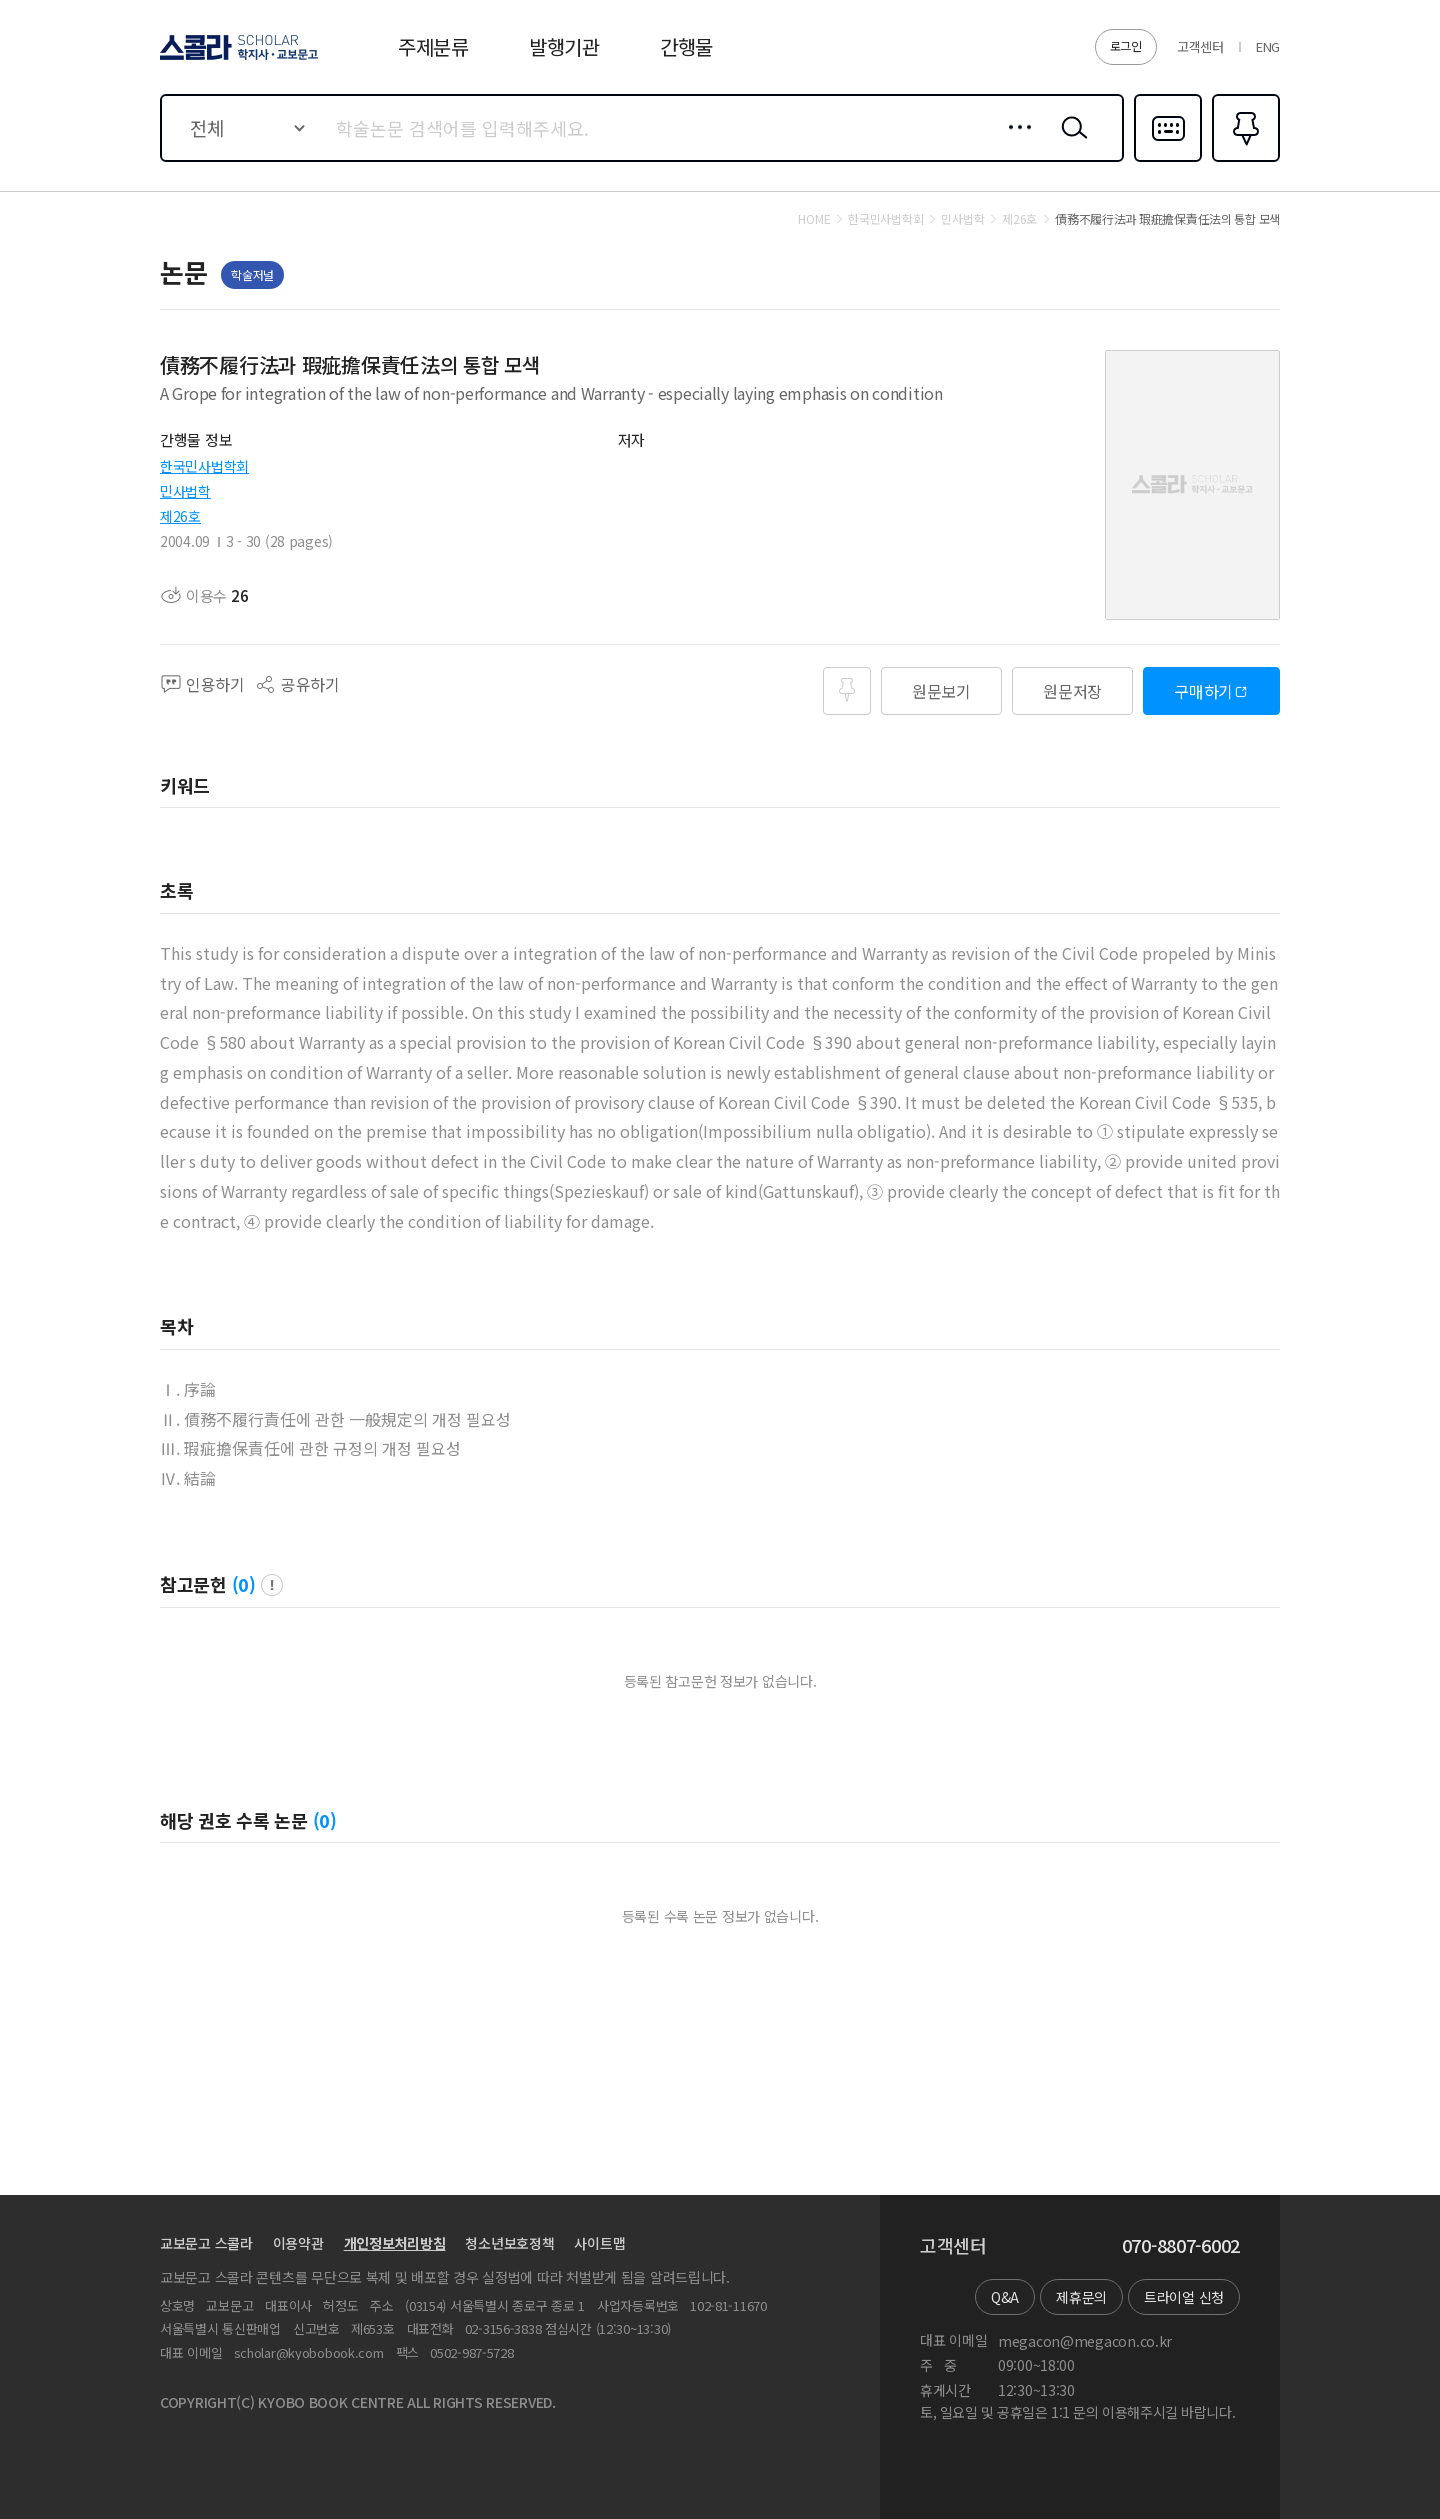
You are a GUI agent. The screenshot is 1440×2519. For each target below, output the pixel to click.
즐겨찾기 (1243, 160)
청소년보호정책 (509, 2243)
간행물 (686, 46)
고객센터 (1200, 46)
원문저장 (1072, 691)
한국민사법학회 (204, 466)
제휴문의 (1081, 2297)
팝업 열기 (272, 1585)
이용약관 (298, 2243)
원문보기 (941, 691)
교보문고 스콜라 (206, 2243)
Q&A (1005, 2297)
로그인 (1126, 45)
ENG (1268, 46)
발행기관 (564, 46)
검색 (1070, 143)
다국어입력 (1168, 160)
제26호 (180, 516)
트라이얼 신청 (1184, 2297)
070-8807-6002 (1181, 2246)
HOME (814, 219)
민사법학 (185, 491)
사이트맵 (599, 2243)
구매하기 (1203, 691)
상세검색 (1014, 143)
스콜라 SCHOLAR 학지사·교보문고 (236, 59)
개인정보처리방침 (395, 2243)
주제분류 (433, 46)
